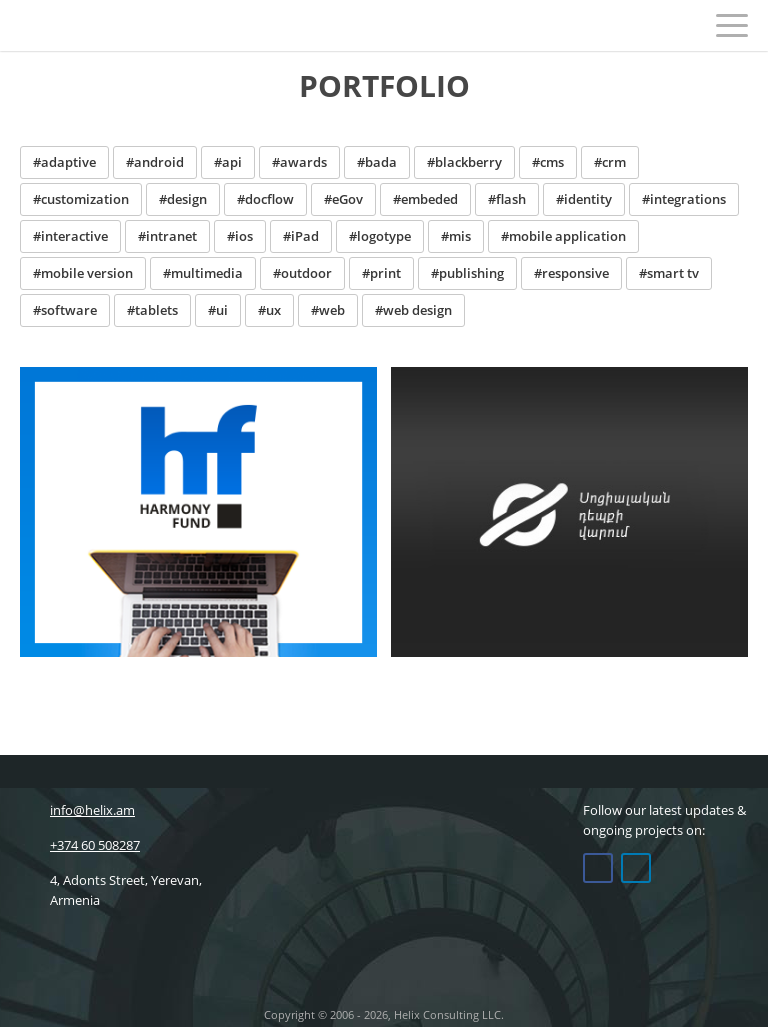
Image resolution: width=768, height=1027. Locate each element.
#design (183, 199)
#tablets (152, 310)
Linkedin (636, 868)
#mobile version (83, 273)
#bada (377, 162)
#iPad (301, 236)
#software (65, 310)
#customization (81, 199)
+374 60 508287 (80, 845)
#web (328, 310)
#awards (299, 162)
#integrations (684, 199)
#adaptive (64, 162)
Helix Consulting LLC (63, 25)
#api (228, 162)
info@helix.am (77, 810)
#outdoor (302, 273)
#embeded (425, 199)
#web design (413, 310)
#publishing (467, 273)
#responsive (571, 273)
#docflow (265, 199)
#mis (456, 236)
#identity (584, 199)
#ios (240, 236)
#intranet (167, 236)
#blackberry (464, 162)
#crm (610, 162)
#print (381, 273)
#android (155, 162)
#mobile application (563, 236)
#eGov (343, 199)
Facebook (598, 868)
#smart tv (669, 273)
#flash (507, 199)
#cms (548, 162)
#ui (218, 310)
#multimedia (203, 273)
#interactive (70, 236)
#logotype (380, 236)
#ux (269, 310)
